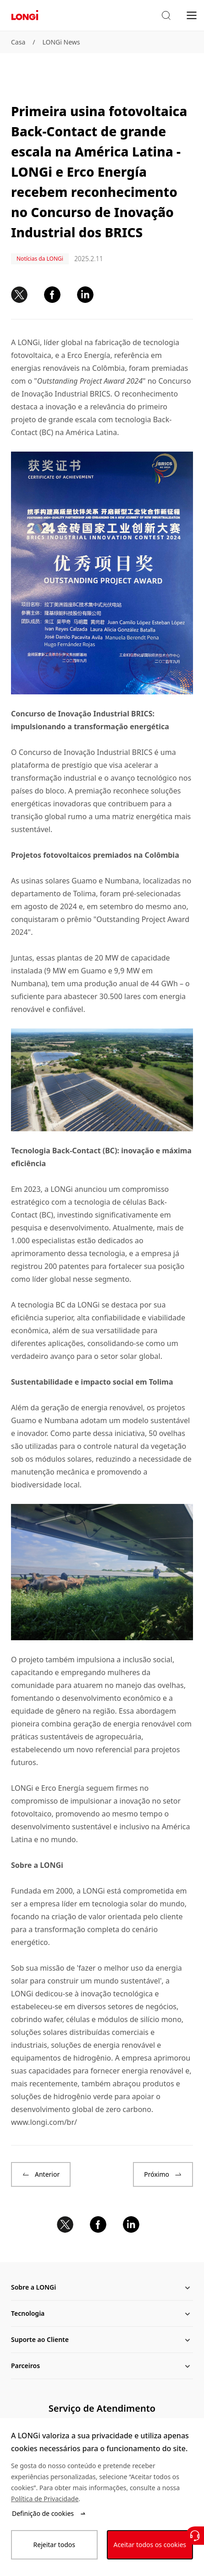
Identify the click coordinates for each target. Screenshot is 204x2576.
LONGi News (61, 42)
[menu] (191, 15)
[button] (165, 15)
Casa (18, 42)
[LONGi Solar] (25, 15)
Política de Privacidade (44, 2498)
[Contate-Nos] (195, 2535)
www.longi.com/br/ (44, 2122)
